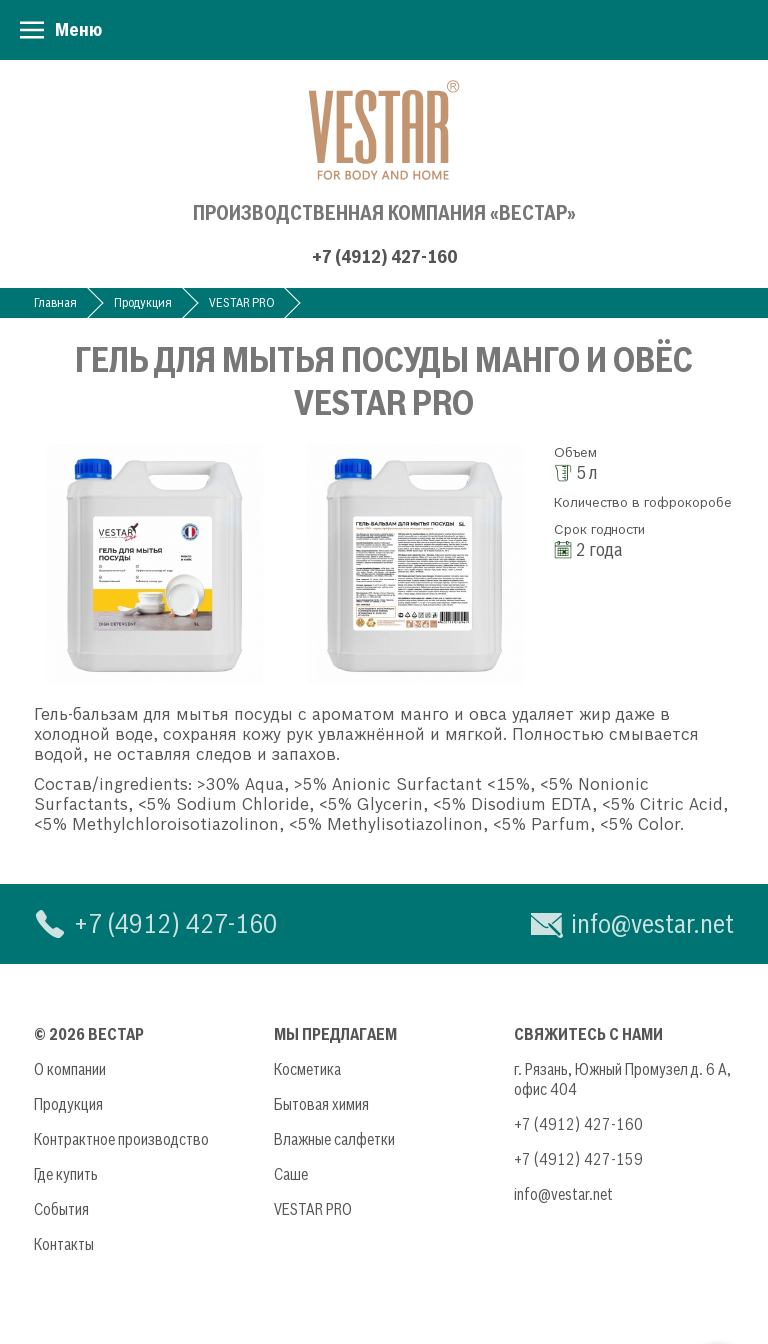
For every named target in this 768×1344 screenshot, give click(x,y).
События (61, 1209)
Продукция (143, 302)
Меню (78, 29)
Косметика (307, 1069)
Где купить (66, 1174)
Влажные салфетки (334, 1139)
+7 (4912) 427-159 (578, 1159)
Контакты (64, 1244)
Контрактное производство (121, 1139)
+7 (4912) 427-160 (384, 256)
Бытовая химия (321, 1104)
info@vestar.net (652, 923)
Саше (291, 1174)
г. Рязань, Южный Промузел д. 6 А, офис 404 (622, 1079)
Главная (55, 302)
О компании (70, 1069)
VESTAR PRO (241, 302)
